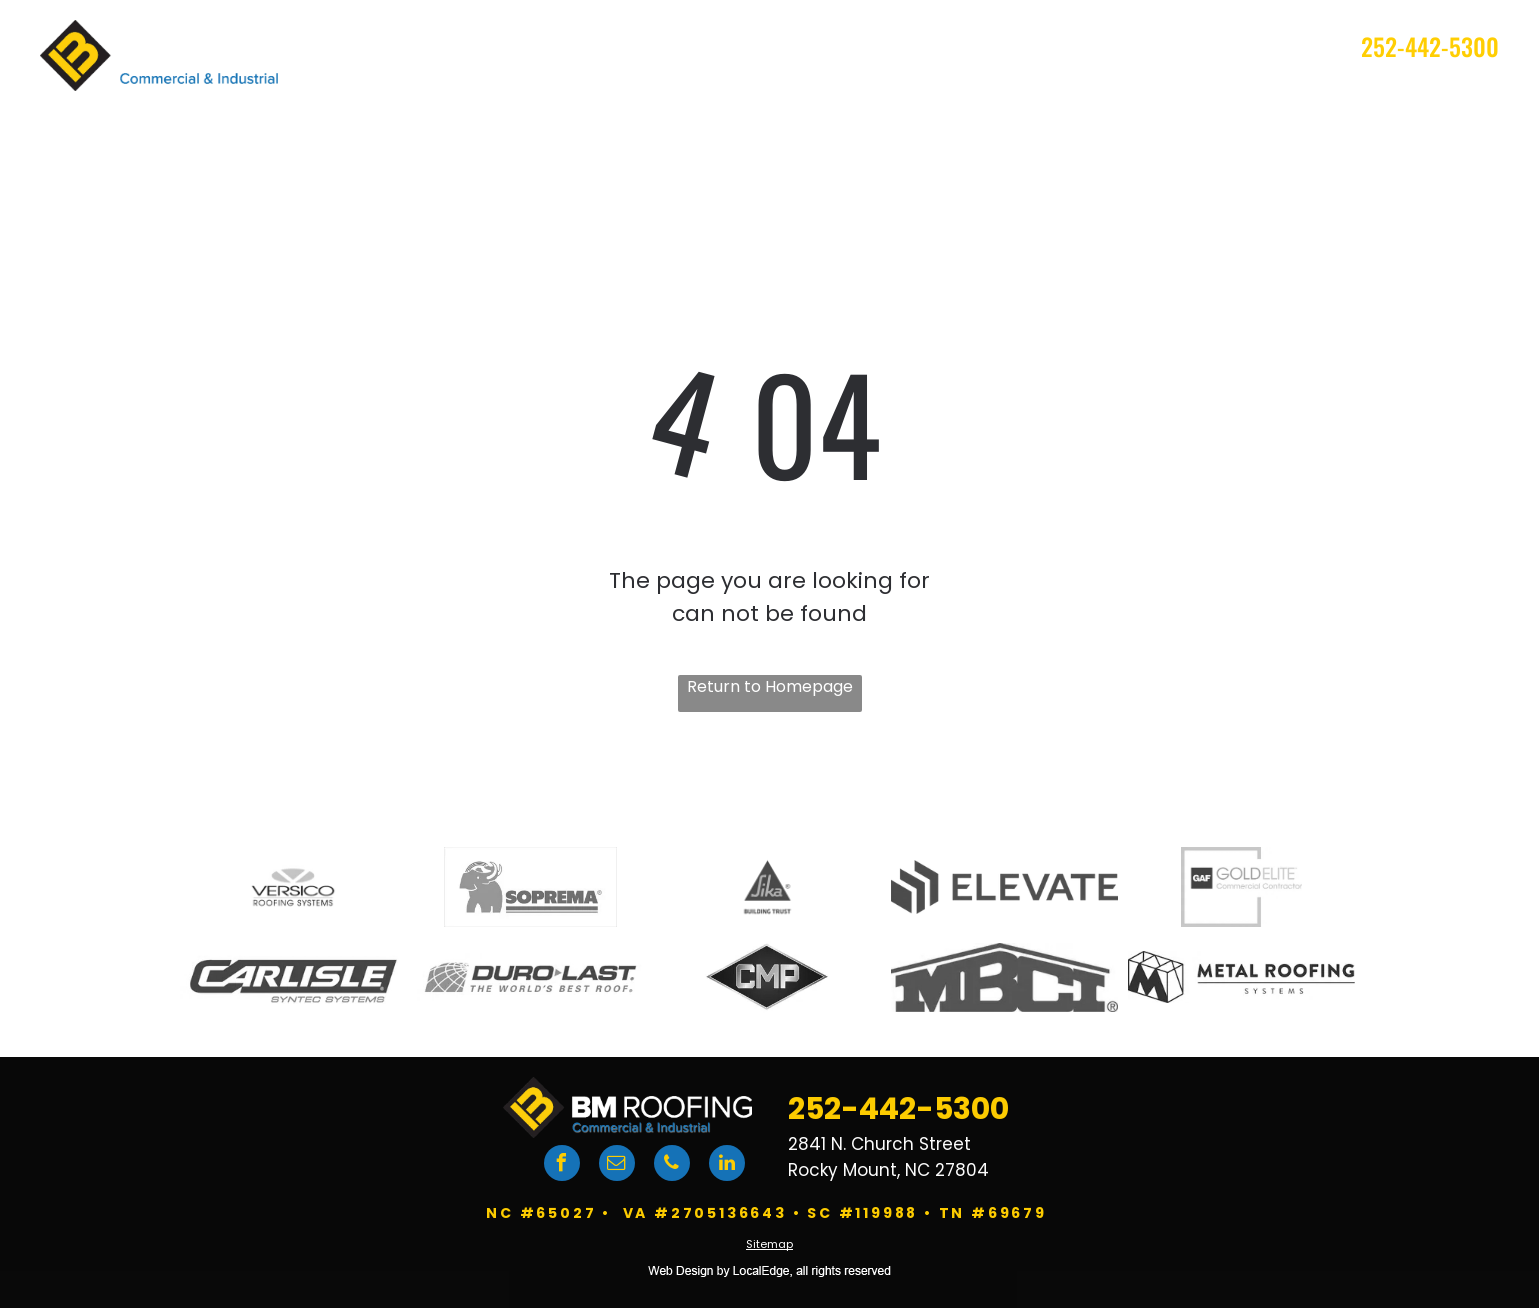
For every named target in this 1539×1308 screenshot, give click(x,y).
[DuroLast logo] (530, 977)
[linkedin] (727, 1165)
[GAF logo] (1241, 887)
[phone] (672, 1165)
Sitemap (769, 1244)
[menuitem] (639, 94)
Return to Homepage (770, 686)
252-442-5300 (1430, 46)
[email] (617, 1165)
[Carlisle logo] (293, 977)
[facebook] (562, 1165)
